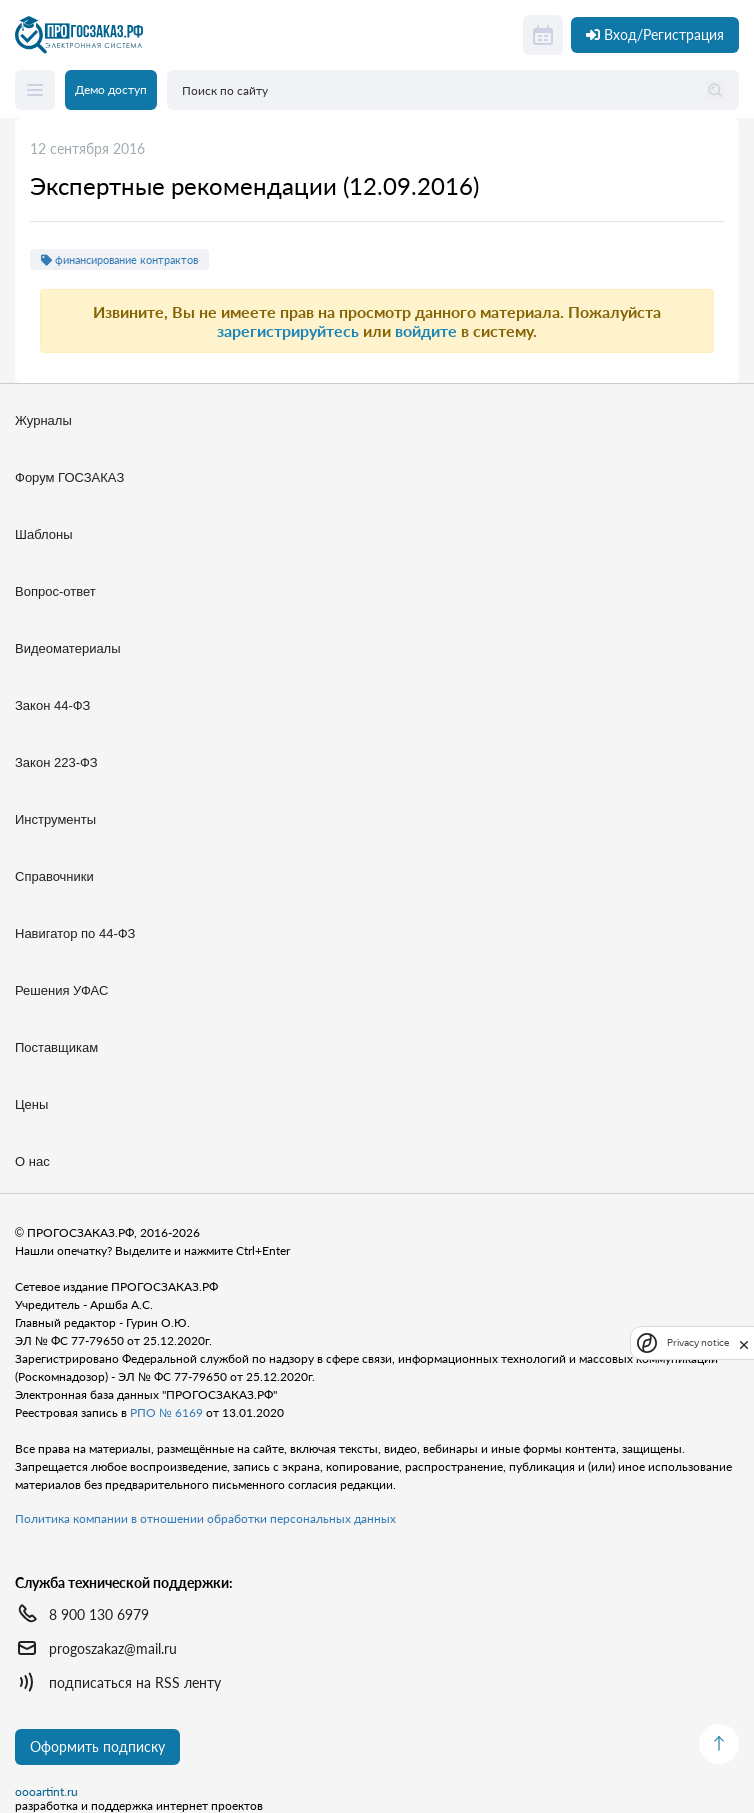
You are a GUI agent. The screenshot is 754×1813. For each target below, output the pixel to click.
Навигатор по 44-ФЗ (75, 933)
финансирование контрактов (119, 259)
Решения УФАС (61, 990)
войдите (426, 330)
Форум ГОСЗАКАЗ (69, 477)
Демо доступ (111, 89)
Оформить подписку (97, 1746)
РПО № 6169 (166, 1412)
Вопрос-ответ (55, 591)
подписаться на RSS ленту (135, 1682)
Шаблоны (44, 534)
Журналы (43, 420)
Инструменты (55, 819)
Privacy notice (698, 1342)
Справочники (54, 876)
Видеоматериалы (68, 648)
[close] (744, 1343)
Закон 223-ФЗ (56, 762)
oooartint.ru (46, 1792)
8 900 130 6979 (99, 1614)
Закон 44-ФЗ (52, 705)
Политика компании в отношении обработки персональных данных (205, 1518)
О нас (32, 1161)
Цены (31, 1104)
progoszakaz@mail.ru (113, 1648)
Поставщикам (56, 1047)
